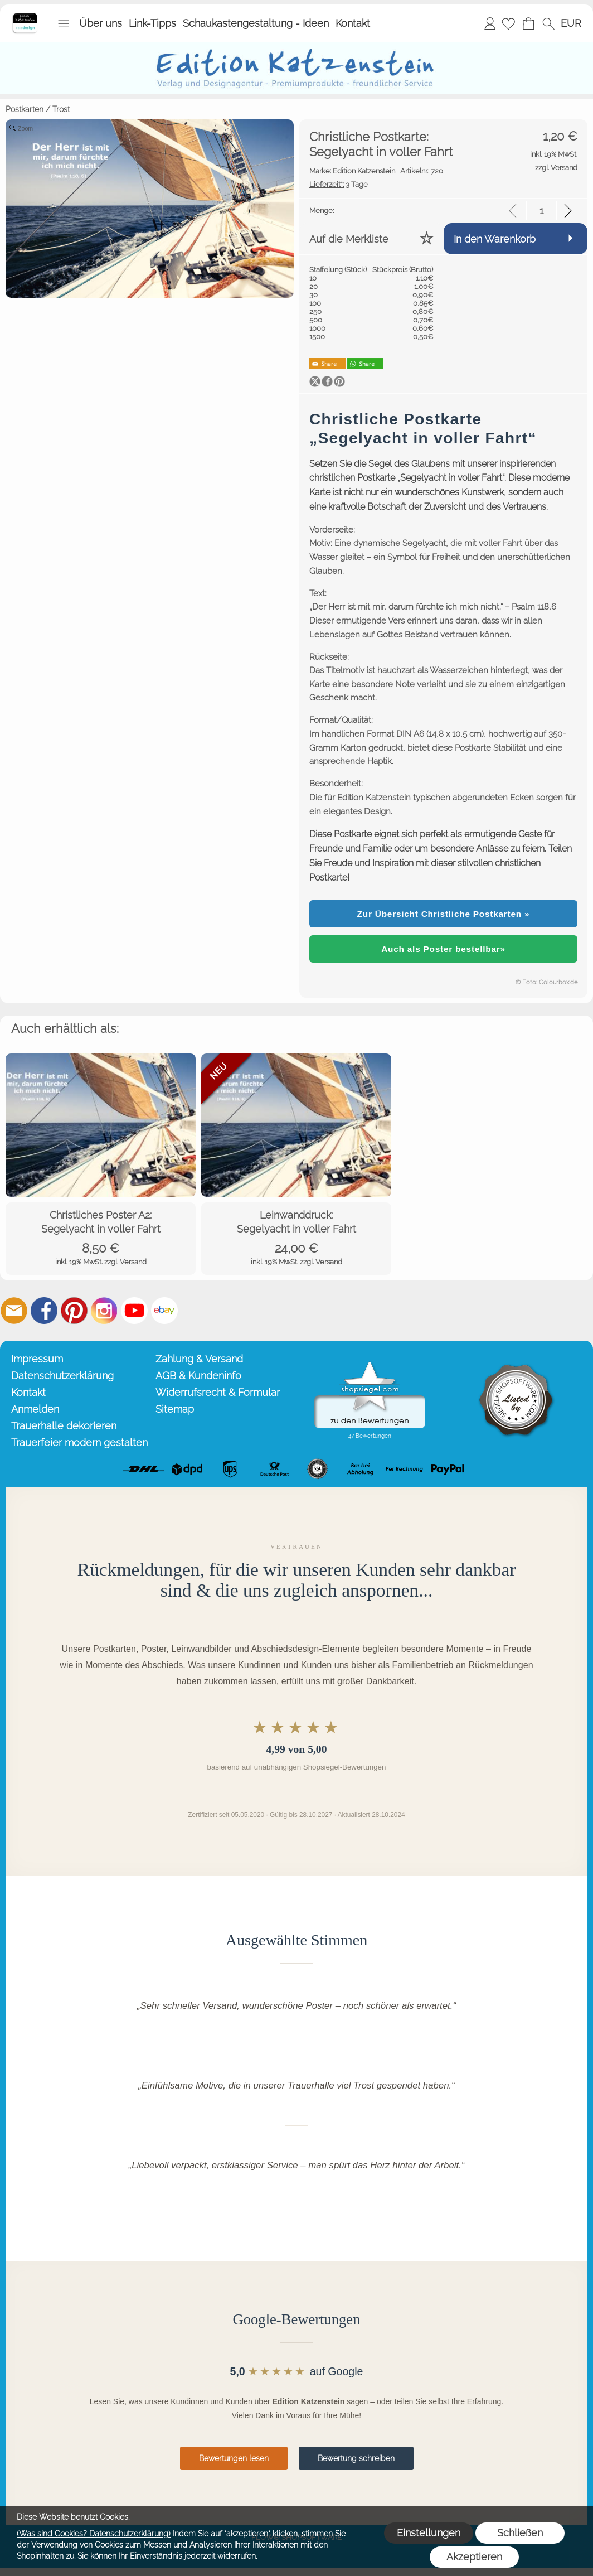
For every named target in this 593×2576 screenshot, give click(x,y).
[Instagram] (104, 1311)
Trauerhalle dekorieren (63, 1426)
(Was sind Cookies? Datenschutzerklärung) (94, 2533)
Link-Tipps (152, 23)
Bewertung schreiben (356, 2458)
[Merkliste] (508, 23)
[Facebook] (44, 1311)
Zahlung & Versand (199, 1359)
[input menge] (541, 210)
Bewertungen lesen (234, 2458)
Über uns (100, 23)
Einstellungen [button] (428, 2533)
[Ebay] (164, 1311)
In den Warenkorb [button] (495, 239)
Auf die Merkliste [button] (348, 239)
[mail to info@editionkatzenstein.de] (14, 1311)
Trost (61, 109)
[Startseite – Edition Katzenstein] (24, 16)
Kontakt (353, 23)
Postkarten (24, 109)
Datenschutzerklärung (62, 1375)
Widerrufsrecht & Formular (217, 1392)
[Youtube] (134, 1311)
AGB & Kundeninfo (198, 1375)
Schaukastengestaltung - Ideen (256, 23)
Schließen (520, 2533)
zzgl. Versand (125, 1262)
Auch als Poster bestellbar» (443, 949)
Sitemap (174, 1409)
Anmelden (490, 23)
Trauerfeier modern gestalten (79, 1442)
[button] (63, 23)
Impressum (37, 1359)
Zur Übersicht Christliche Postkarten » (443, 914)
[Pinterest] (74, 1311)
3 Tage (338, 184)
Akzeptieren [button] (474, 2557)
